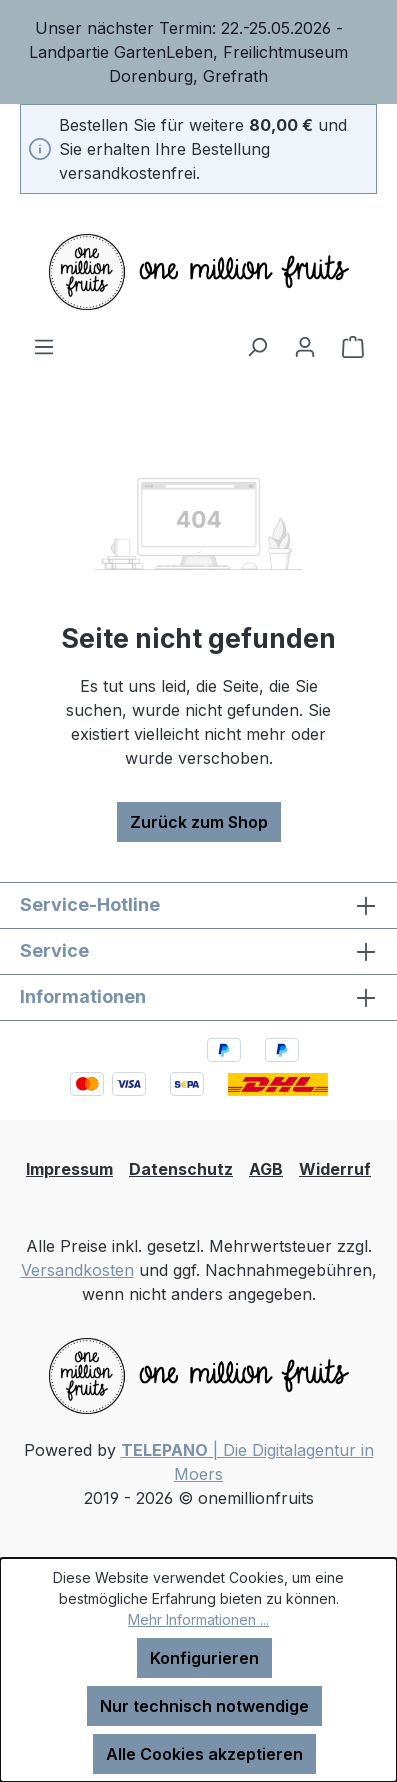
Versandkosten (77, 1270)
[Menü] (44, 346)
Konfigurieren (204, 1658)
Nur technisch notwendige (204, 1706)
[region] (198, 52)
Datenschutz (181, 1169)
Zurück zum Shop (199, 822)
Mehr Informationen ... (198, 1619)
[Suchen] (257, 346)
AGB (266, 1169)
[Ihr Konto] (305, 346)
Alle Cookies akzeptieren (204, 1754)
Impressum (69, 1169)
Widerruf (335, 1169)
